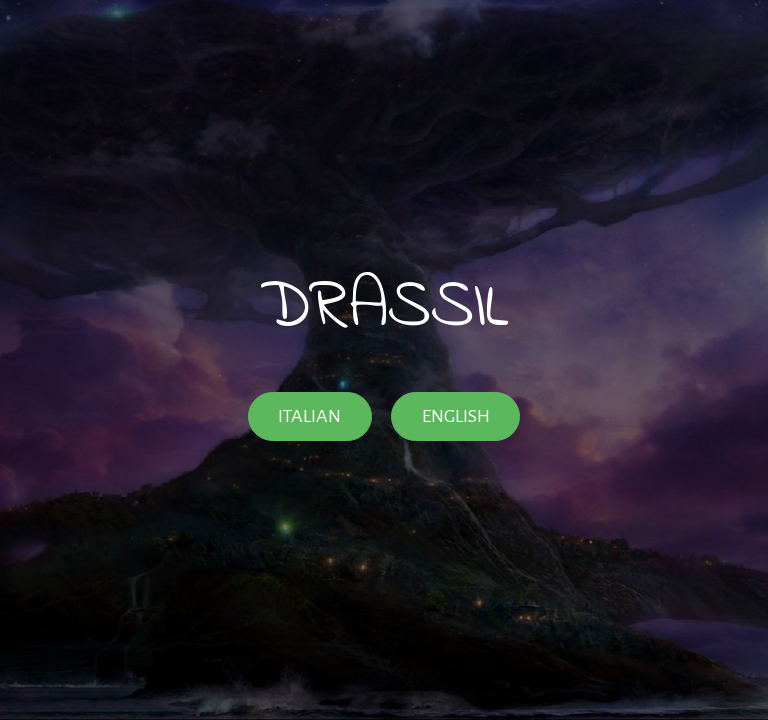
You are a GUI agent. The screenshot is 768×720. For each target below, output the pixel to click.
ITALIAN (309, 416)
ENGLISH (456, 416)
